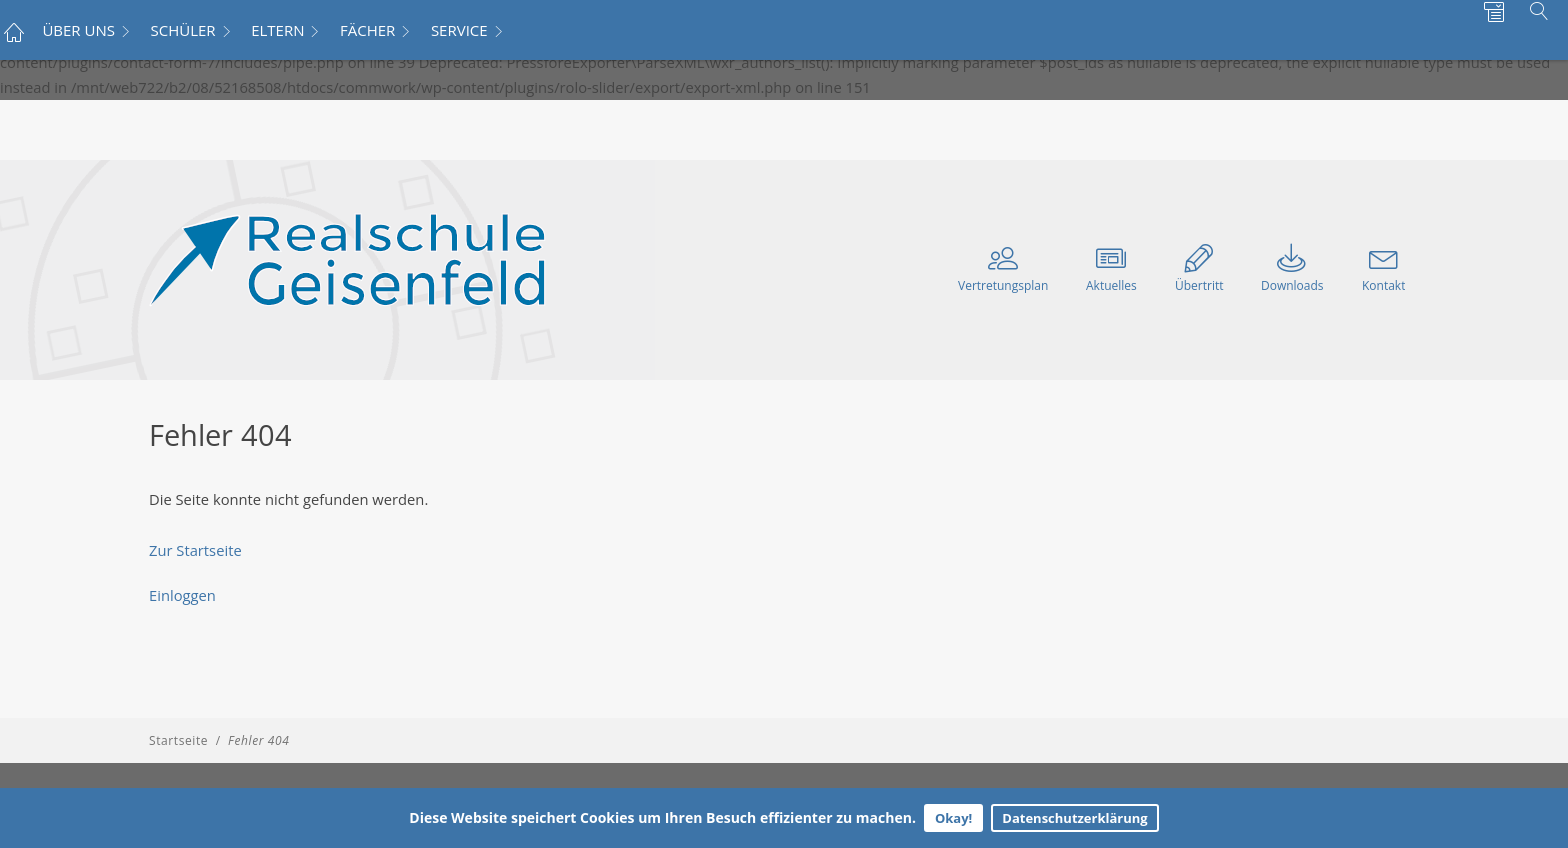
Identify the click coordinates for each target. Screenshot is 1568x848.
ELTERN (277, 30)
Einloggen (182, 595)
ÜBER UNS (78, 30)
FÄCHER (367, 30)
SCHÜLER (183, 30)
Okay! (953, 818)
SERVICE (459, 30)
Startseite (178, 740)
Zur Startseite (195, 550)
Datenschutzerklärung (1074, 818)
